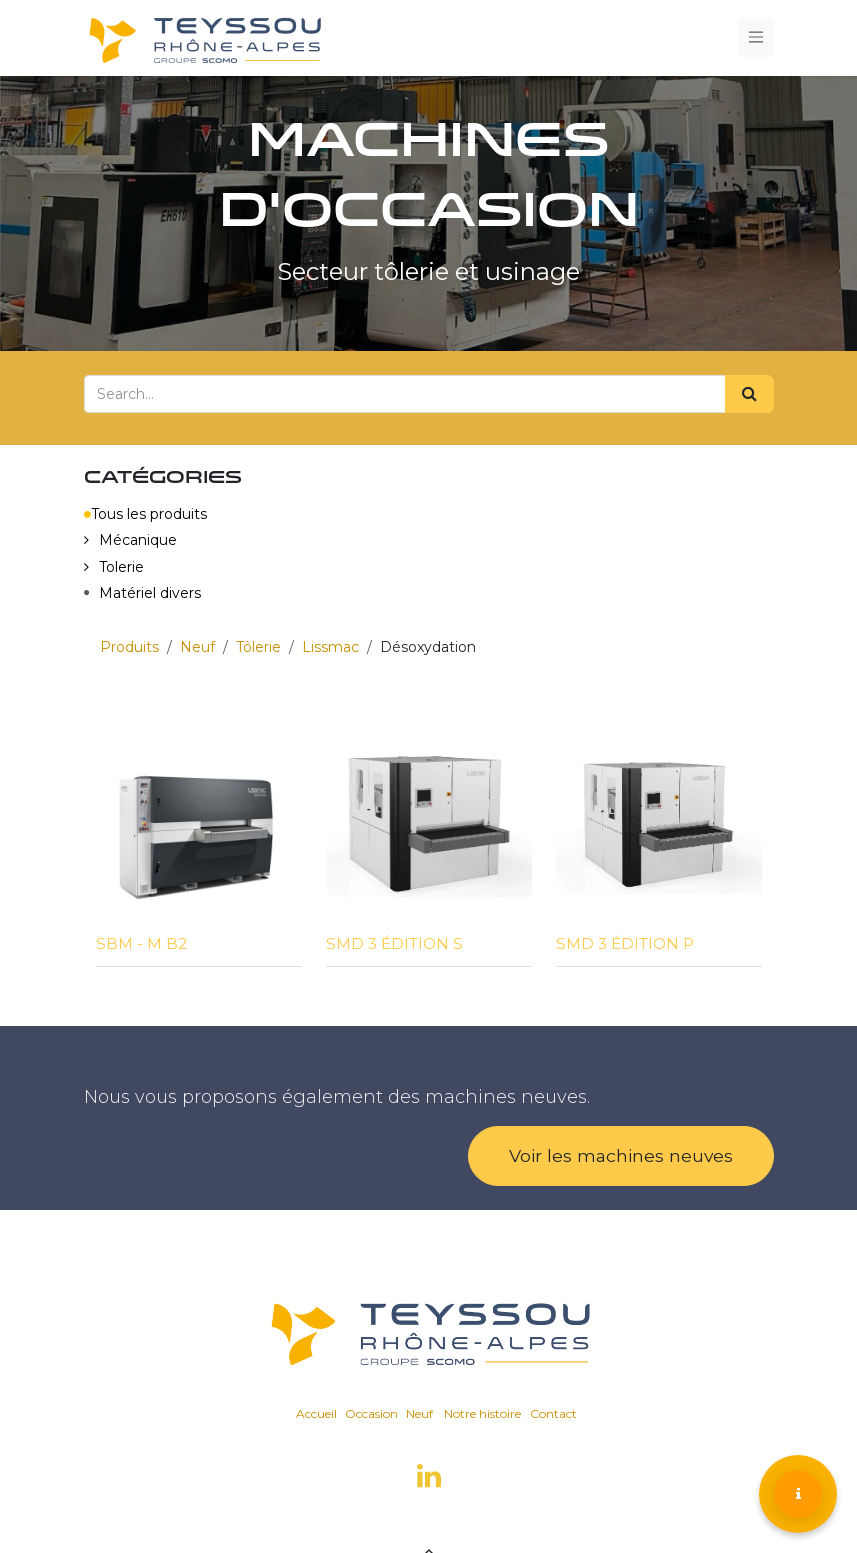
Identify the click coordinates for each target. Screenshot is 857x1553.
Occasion (371, 1413)
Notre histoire (482, 1413)
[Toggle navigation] (756, 37)
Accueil (316, 1413)
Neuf (197, 647)
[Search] (749, 394)
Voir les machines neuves (621, 1155)
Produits (129, 647)
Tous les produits (145, 514)
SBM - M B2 (141, 943)
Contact (553, 1413)
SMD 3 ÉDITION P (625, 943)
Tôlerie (258, 647)
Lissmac (330, 647)
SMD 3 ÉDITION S (394, 943)
